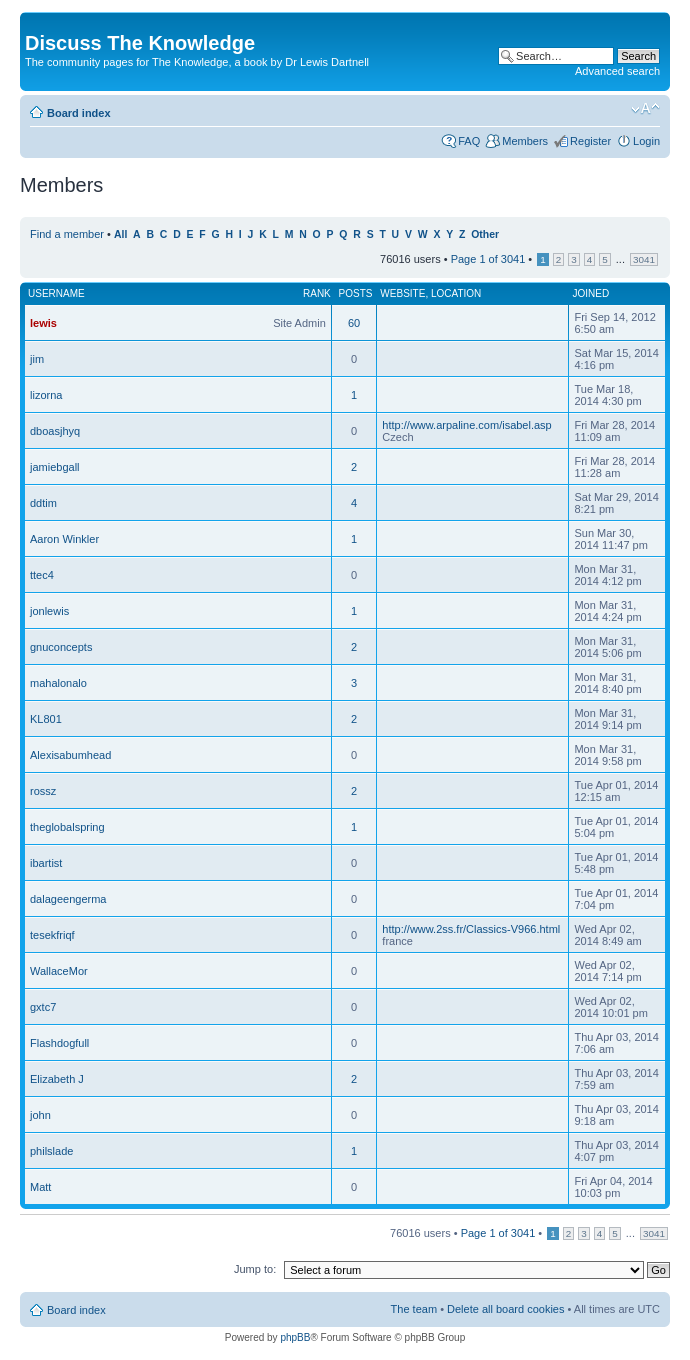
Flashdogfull (59, 1043)
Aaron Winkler (64, 539)
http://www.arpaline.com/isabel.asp (466, 425)
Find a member (67, 234)
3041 (644, 259)
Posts (356, 293)
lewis (43, 323)
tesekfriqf (52, 935)
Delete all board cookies (505, 1309)
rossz (43, 791)
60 (354, 323)
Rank (317, 293)
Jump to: (255, 1269)
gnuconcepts (61, 647)
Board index (79, 113)
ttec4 (42, 575)
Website (402, 293)
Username (56, 293)
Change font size (645, 109)
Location (456, 293)
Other (485, 234)
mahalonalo (58, 683)
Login (646, 141)
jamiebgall (55, 467)
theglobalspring (67, 827)
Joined (590, 293)
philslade (51, 1151)
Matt (40, 1187)
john (40, 1115)
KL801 (46, 719)
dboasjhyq (55, 431)
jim (37, 359)
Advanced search (617, 71)
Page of (488, 259)
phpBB (295, 1337)
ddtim (43, 503)
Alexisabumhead (70, 755)
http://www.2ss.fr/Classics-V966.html (471, 929)
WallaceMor (59, 971)
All (120, 234)
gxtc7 (43, 1007)
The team (414, 1309)
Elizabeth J (57, 1079)
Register (590, 141)
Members (525, 141)
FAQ (469, 141)
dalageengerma (68, 899)
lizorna (46, 395)
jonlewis (49, 611)
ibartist (46, 863)
